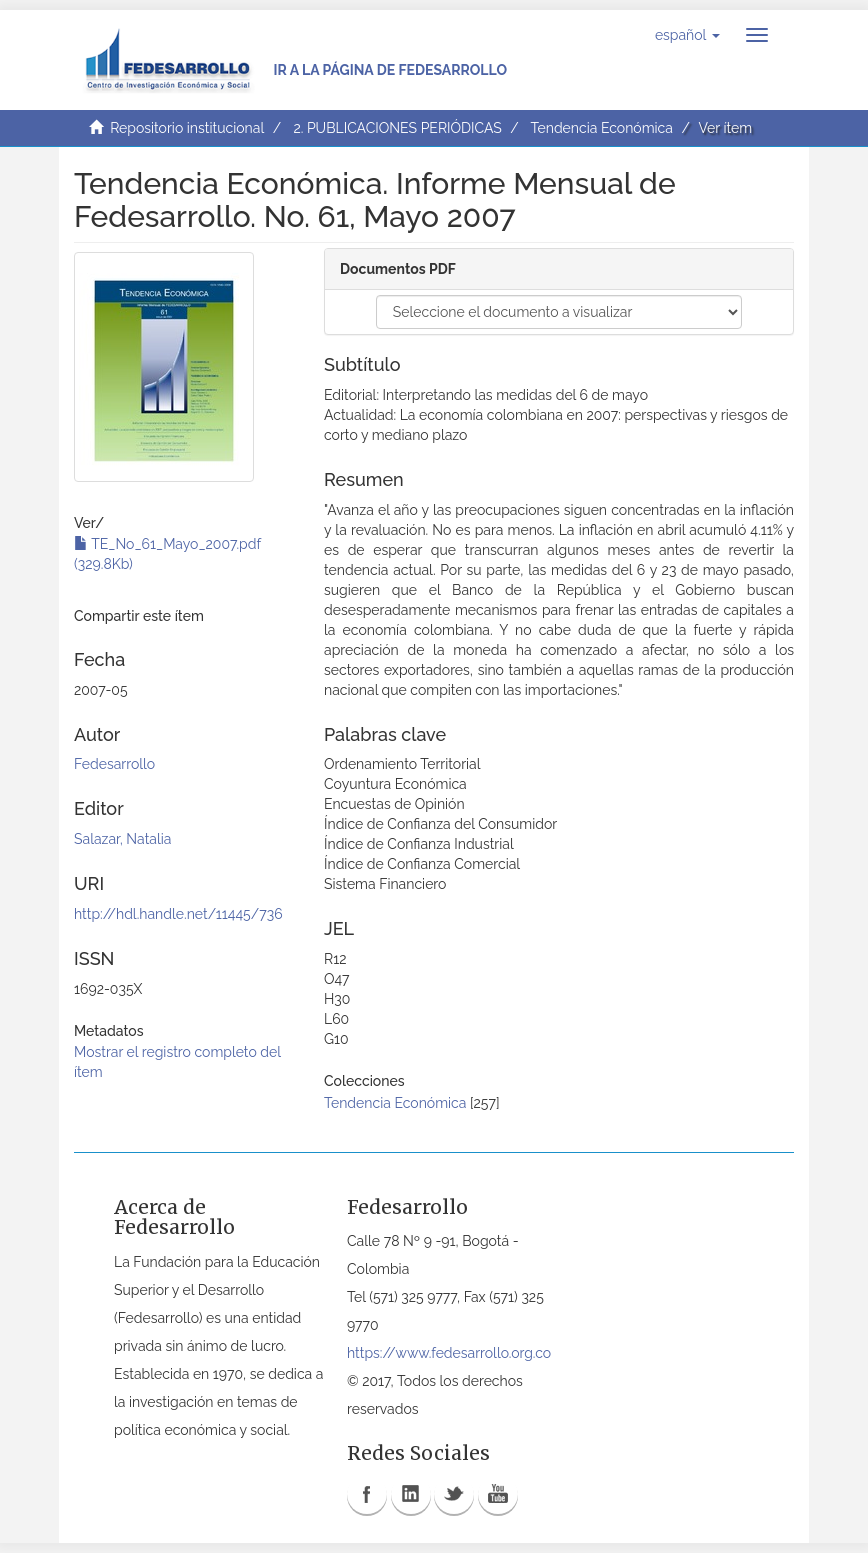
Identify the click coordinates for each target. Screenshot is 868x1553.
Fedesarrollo (114, 764)
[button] (687, 35)
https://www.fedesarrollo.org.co (449, 1353)
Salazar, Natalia (122, 839)
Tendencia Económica (602, 128)
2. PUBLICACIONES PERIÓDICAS (397, 128)
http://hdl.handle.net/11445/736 (178, 914)
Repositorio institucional (187, 128)
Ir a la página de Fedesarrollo (390, 70)
